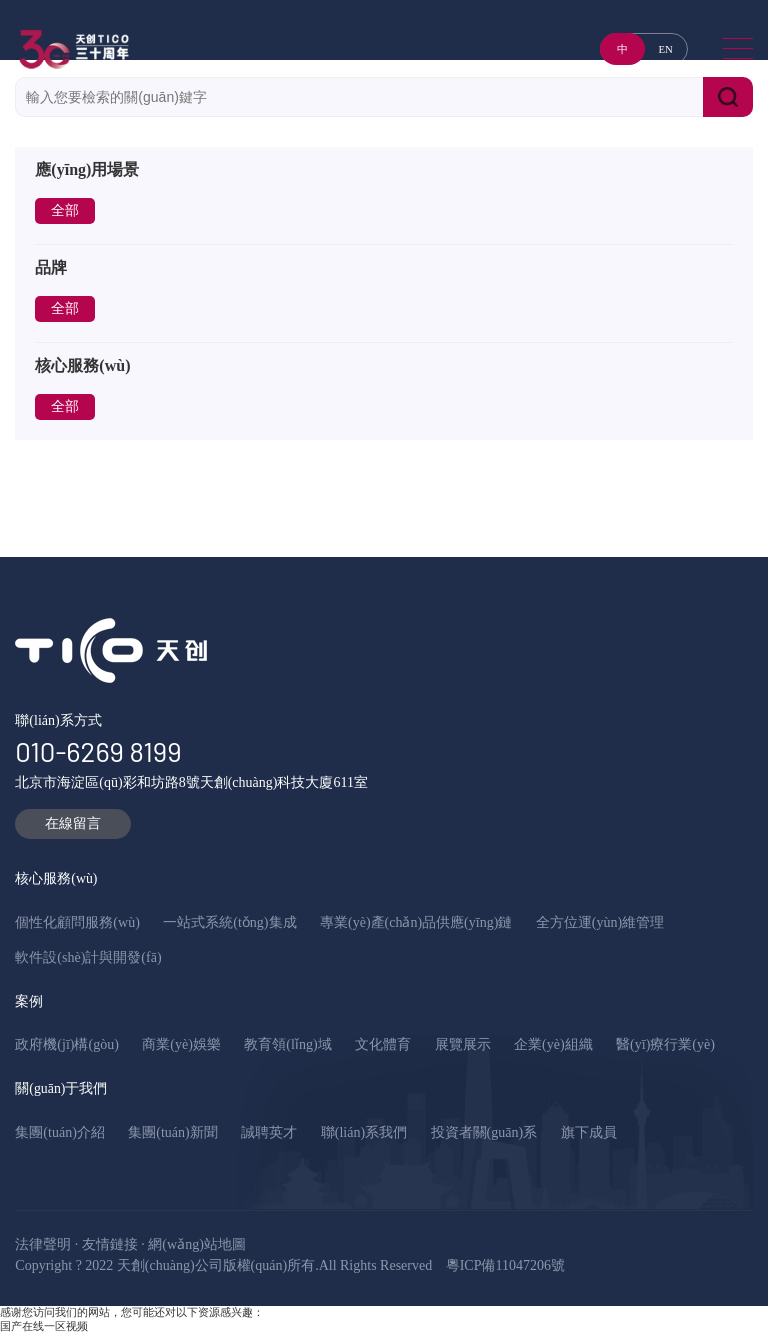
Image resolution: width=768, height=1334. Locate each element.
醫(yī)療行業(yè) (665, 1044)
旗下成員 (589, 1132)
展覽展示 (463, 1044)
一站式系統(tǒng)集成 (229, 922)
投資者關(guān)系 (484, 1132)
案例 (29, 1001)
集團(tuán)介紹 (59, 1132)
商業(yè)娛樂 (181, 1044)
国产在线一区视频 (44, 1326)
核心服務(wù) (56, 878)
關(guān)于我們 (61, 1088)
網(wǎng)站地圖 (196, 1244)
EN (665, 49)
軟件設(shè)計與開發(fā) (88, 957)
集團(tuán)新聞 (172, 1132)
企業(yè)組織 (553, 1044)
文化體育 (383, 1044)
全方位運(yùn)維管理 (600, 922)
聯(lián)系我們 (364, 1132)
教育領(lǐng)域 (287, 1044)
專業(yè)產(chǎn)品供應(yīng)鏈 (416, 922)
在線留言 (73, 823)
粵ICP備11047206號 (505, 1265)
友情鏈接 (110, 1244)
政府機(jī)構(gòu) (66, 1044)
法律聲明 (43, 1244)
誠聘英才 (269, 1132)
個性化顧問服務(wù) (77, 922)
